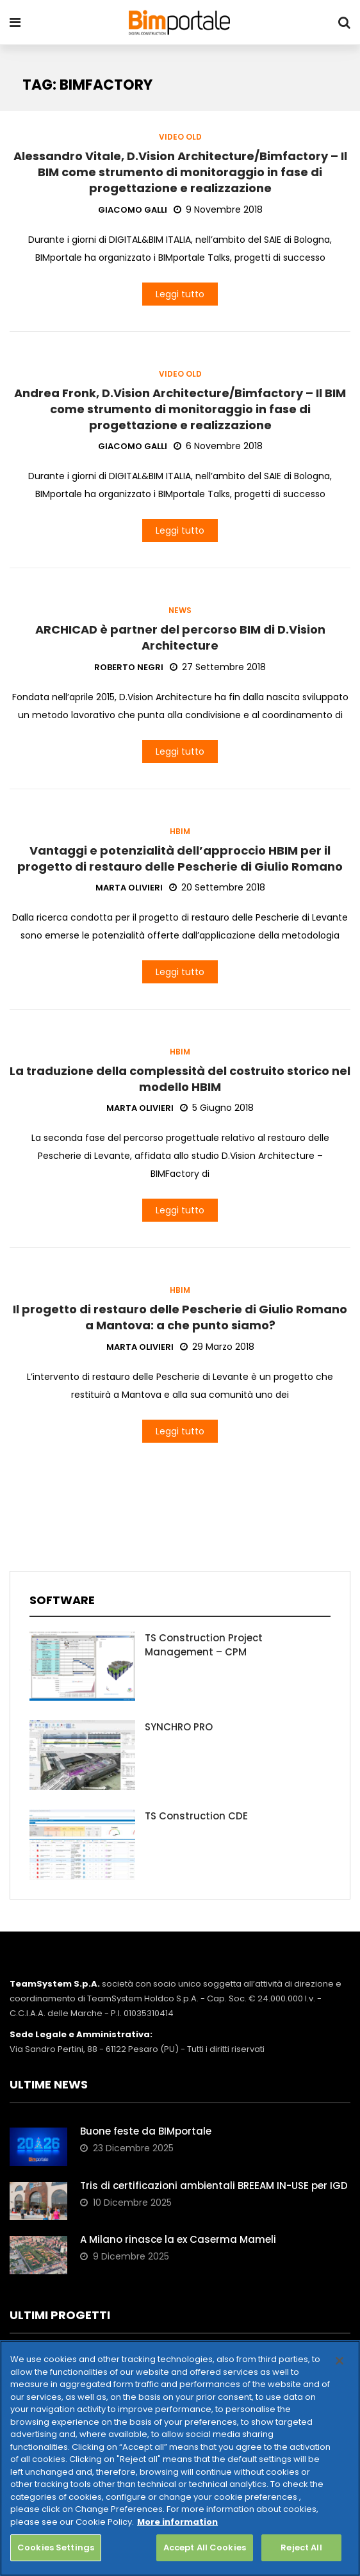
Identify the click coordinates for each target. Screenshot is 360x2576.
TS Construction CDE (196, 1816)
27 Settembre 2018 (218, 666)
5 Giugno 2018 (217, 1107)
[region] (180, 2458)
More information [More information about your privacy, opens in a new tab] (177, 2522)
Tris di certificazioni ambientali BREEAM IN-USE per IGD (214, 2185)
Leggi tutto (180, 294)
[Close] (339, 2361)
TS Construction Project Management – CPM (204, 1645)
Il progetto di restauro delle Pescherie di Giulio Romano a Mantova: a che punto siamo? (180, 1317)
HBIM (180, 831)
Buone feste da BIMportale (145, 2131)
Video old (180, 137)
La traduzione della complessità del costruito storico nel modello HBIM (180, 1079)
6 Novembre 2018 (218, 445)
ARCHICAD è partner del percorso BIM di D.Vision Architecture (180, 637)
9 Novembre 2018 (218, 209)
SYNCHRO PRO (179, 1727)
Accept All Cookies (204, 2547)
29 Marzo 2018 (217, 1346)
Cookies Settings (55, 2547)
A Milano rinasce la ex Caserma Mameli (178, 2239)
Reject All (301, 2547)
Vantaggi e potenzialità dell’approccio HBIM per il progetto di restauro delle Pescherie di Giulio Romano (180, 858)
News (180, 610)
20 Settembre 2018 (217, 887)
